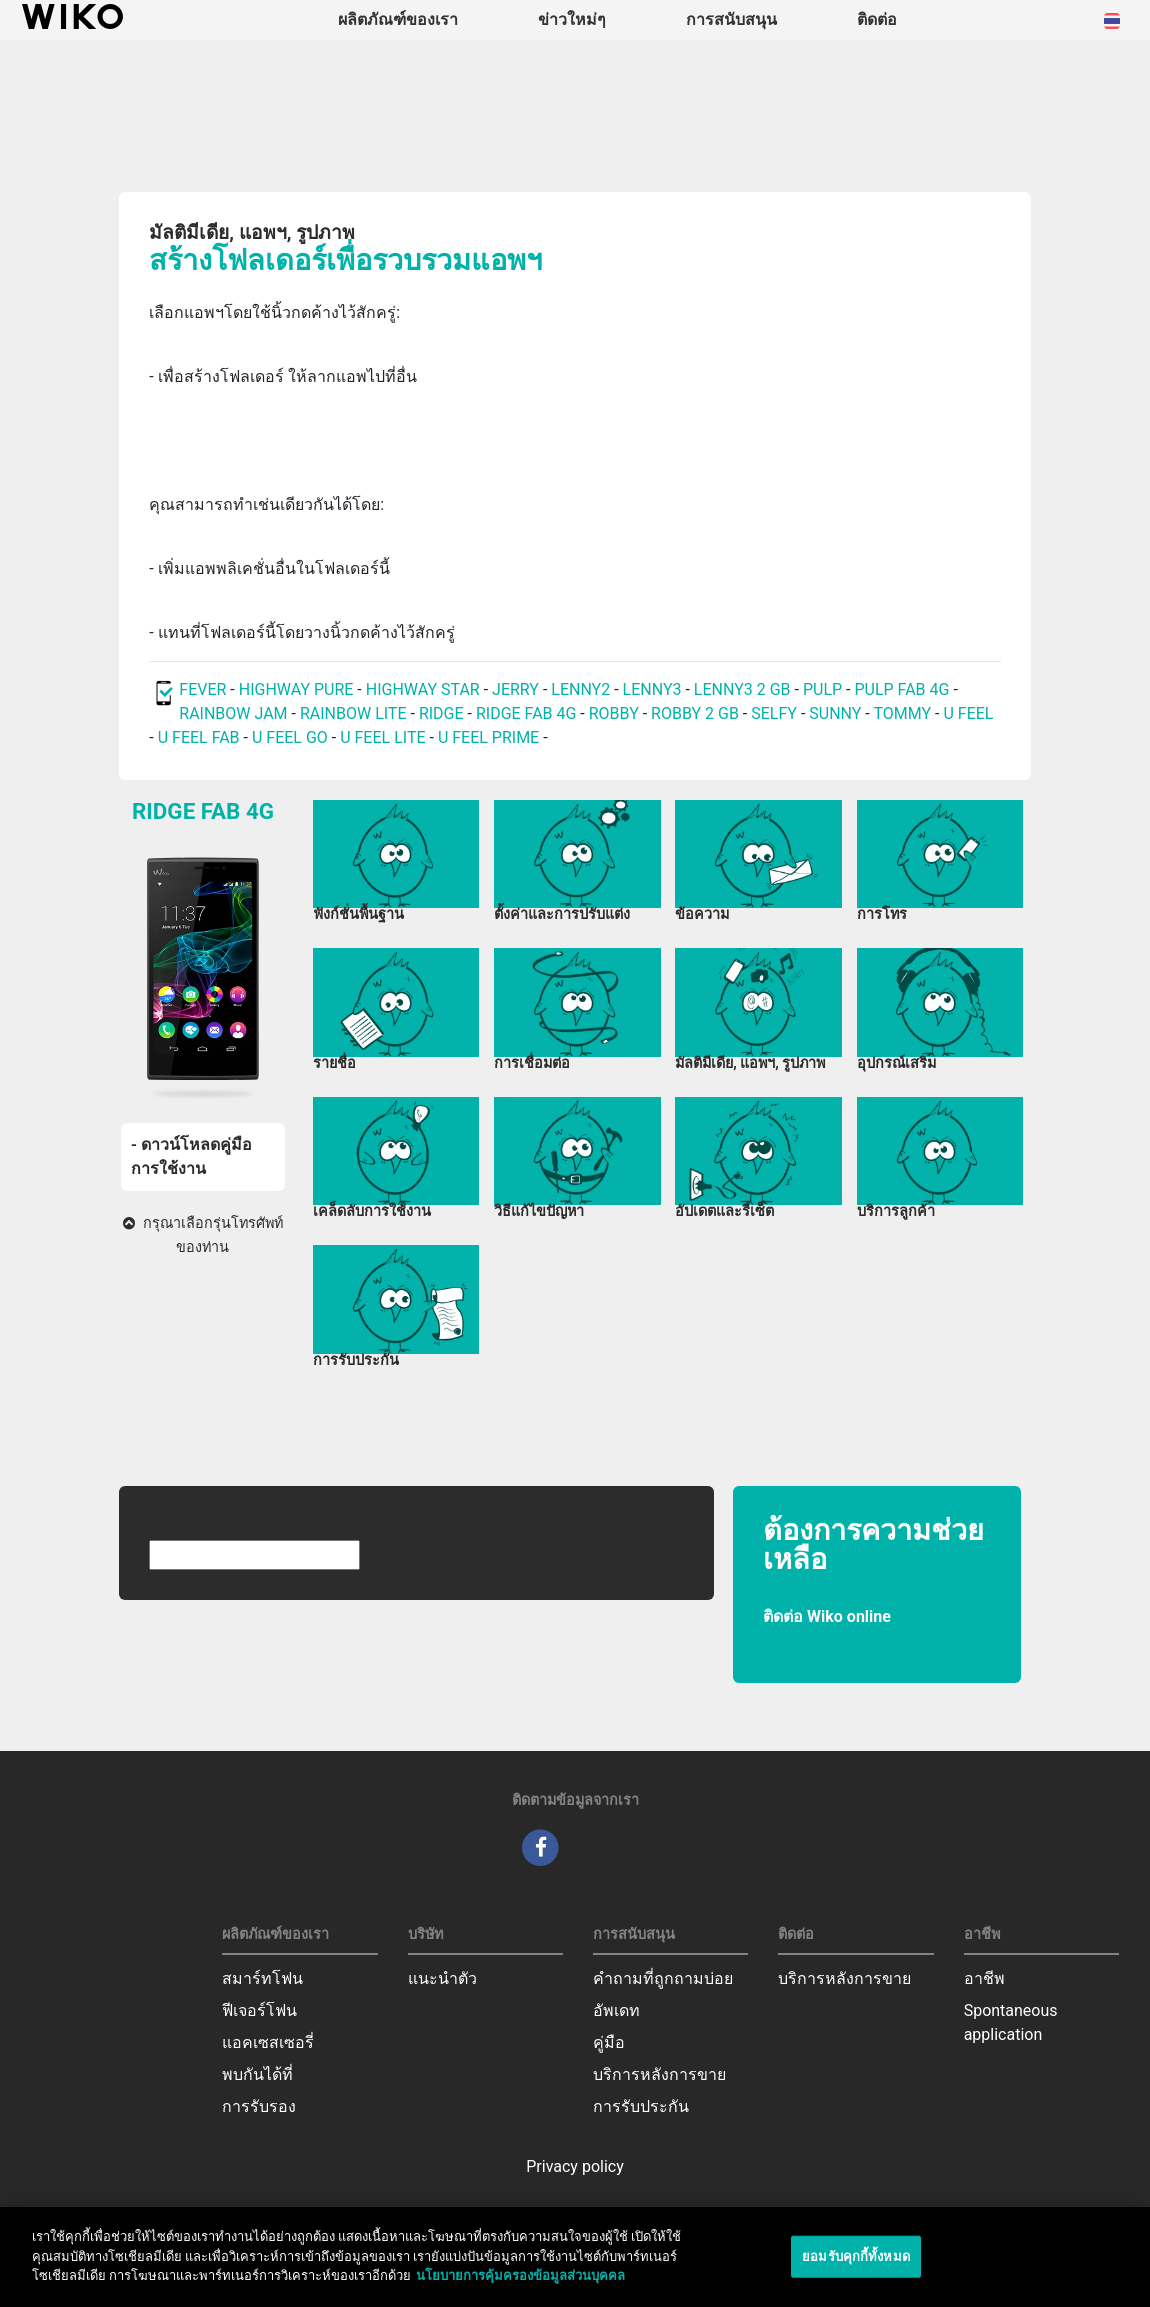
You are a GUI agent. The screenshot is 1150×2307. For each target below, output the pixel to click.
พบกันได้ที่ (257, 2074)
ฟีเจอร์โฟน (259, 2010)
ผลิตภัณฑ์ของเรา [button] (398, 19)
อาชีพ (984, 1978)
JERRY (515, 689)
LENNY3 (652, 689)
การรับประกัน (641, 2106)
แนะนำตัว (442, 1978)
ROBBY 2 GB (695, 713)
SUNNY (835, 713)
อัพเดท (616, 2010)
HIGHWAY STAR (425, 689)
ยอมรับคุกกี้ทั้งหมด (856, 2264)
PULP (824, 689)
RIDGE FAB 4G (528, 713)
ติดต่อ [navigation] (877, 19)
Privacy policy (575, 2166)
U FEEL (968, 713)
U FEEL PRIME (488, 737)
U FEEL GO (290, 737)
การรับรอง (259, 2106)
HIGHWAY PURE (298, 689)
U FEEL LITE (382, 737)
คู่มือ (609, 2042)
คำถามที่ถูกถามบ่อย (663, 1978)
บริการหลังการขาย (659, 2074)
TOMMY (902, 713)
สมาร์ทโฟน (262, 1978)
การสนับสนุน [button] (731, 19)
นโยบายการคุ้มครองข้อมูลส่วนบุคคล (520, 2284)
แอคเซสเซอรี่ (268, 2042)
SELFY (776, 713)
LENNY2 (580, 689)
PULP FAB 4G (901, 689)
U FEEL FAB (199, 737)
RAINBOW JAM (235, 713)
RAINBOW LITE (355, 713)
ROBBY (614, 713)
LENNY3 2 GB (742, 689)
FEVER (204, 689)
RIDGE (443, 713)
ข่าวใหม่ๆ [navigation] (572, 19)
